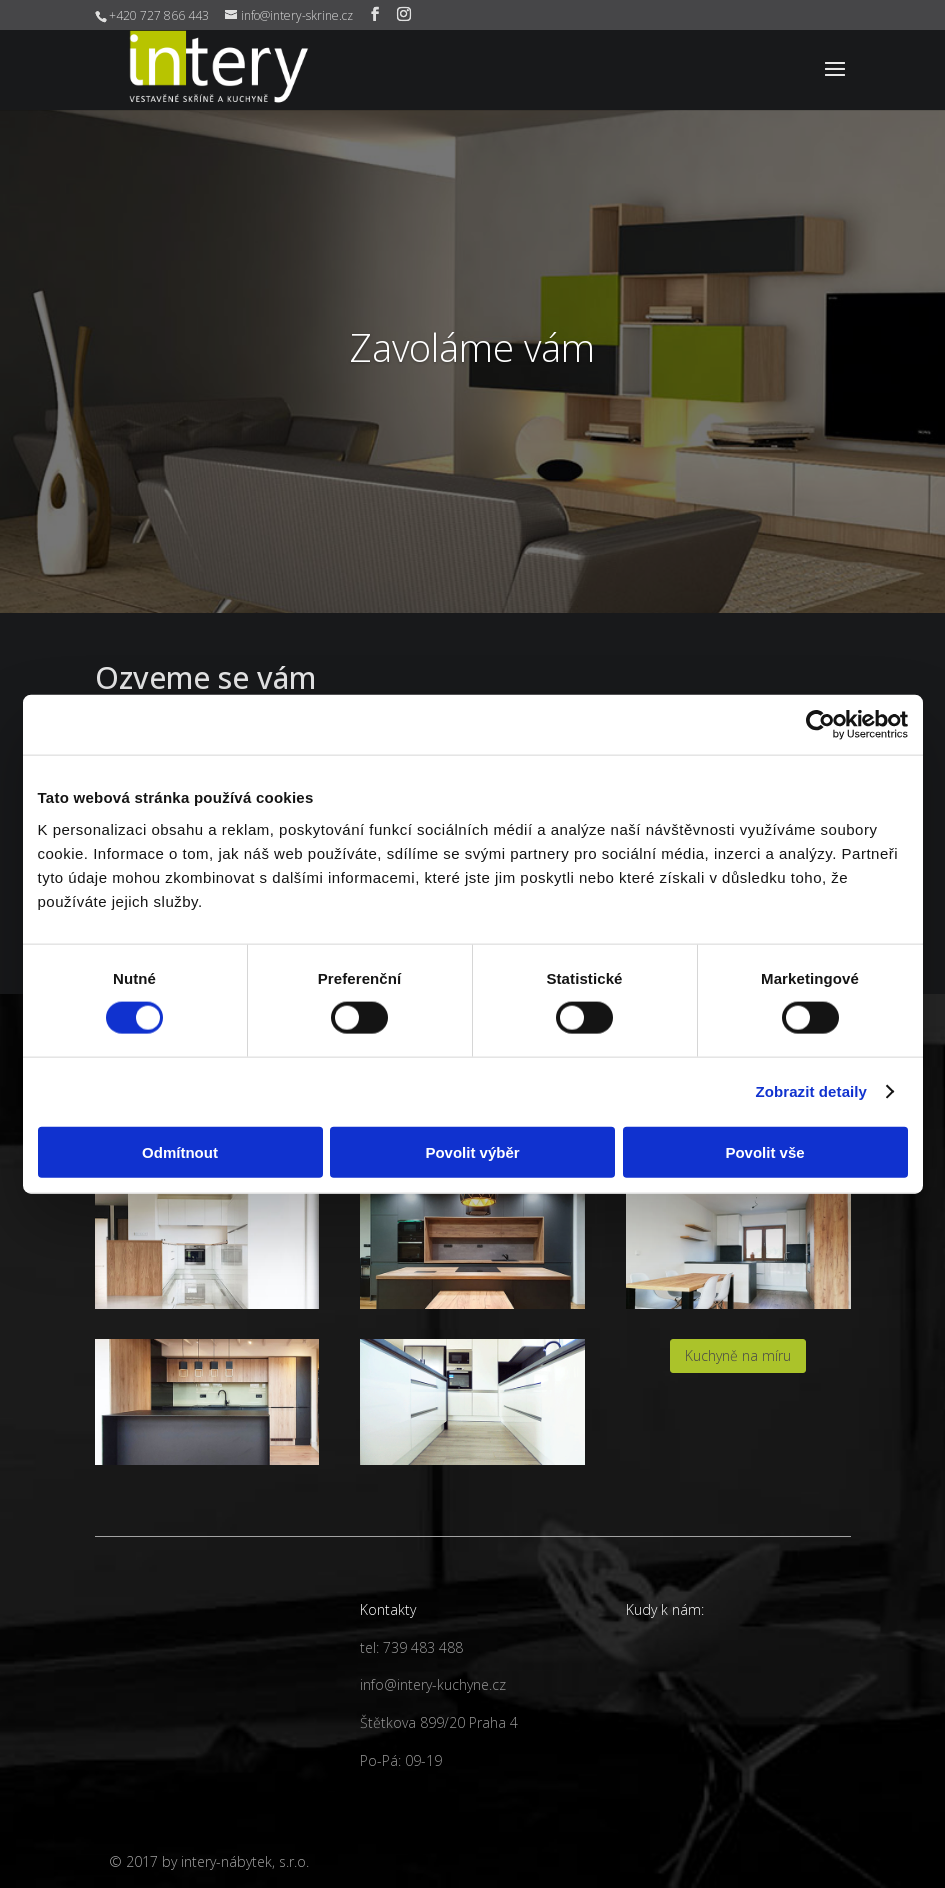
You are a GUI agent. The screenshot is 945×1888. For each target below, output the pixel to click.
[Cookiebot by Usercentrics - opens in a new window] (820, 725)
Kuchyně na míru (738, 1355)
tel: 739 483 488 (411, 1647)
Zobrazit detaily (811, 1091)
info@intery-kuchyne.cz (433, 1684)
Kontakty (388, 1609)
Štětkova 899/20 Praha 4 (439, 1722)
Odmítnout (180, 1151)
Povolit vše (764, 1151)
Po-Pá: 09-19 (401, 1760)
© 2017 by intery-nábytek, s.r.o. (209, 1861)
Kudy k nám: (665, 1609)
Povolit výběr (472, 1151)
